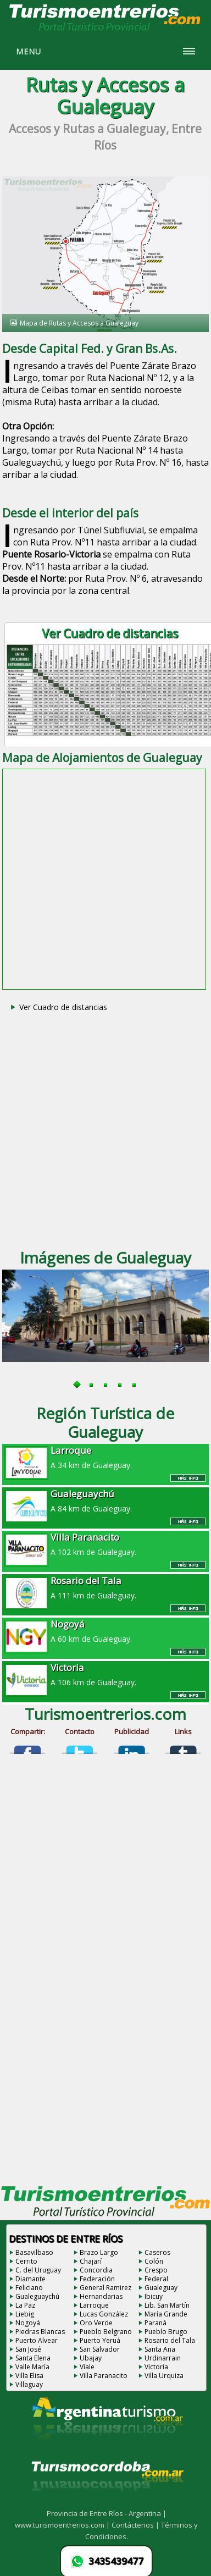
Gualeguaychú (37, 2296)
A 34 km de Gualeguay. (105, 1457)
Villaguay (29, 2384)
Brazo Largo (99, 2252)
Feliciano (29, 2287)
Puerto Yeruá (100, 2340)
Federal (156, 2278)
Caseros (157, 2252)
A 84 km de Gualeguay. (105, 1500)
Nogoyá (27, 2322)
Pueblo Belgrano (106, 2331)
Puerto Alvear (36, 2340)
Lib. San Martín (167, 2305)
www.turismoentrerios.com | (63, 2525)
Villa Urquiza (164, 2375)
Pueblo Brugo (166, 2331)
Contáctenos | (136, 2525)
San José (28, 2349)
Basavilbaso (34, 2252)
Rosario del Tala (170, 2340)
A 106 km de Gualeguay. (105, 1674)
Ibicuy (154, 2296)
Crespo (156, 2270)
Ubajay (91, 2358)
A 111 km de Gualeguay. (105, 1587)
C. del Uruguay (38, 2270)
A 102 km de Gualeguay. (105, 1544)
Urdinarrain (163, 2358)
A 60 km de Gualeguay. (105, 1631)
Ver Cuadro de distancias (63, 1007)
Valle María (32, 2366)
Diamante (30, 2278)
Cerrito (26, 2261)
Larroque (94, 2305)
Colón (154, 2261)
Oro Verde (96, 2322)
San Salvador (100, 2349)
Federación (97, 2278)
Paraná (155, 2322)
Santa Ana (160, 2349)
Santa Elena (33, 2358)
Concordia (96, 2270)
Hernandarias (101, 2296)
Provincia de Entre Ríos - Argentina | (106, 2513)
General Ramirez (105, 2287)
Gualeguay (161, 2287)
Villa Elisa (29, 2375)
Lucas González (104, 2314)
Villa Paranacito (103, 2375)
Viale (87, 2366)
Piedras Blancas (40, 2331)
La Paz (25, 2305)
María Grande (166, 2314)
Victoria (156, 2366)
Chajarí (91, 2261)
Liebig (24, 2314)
